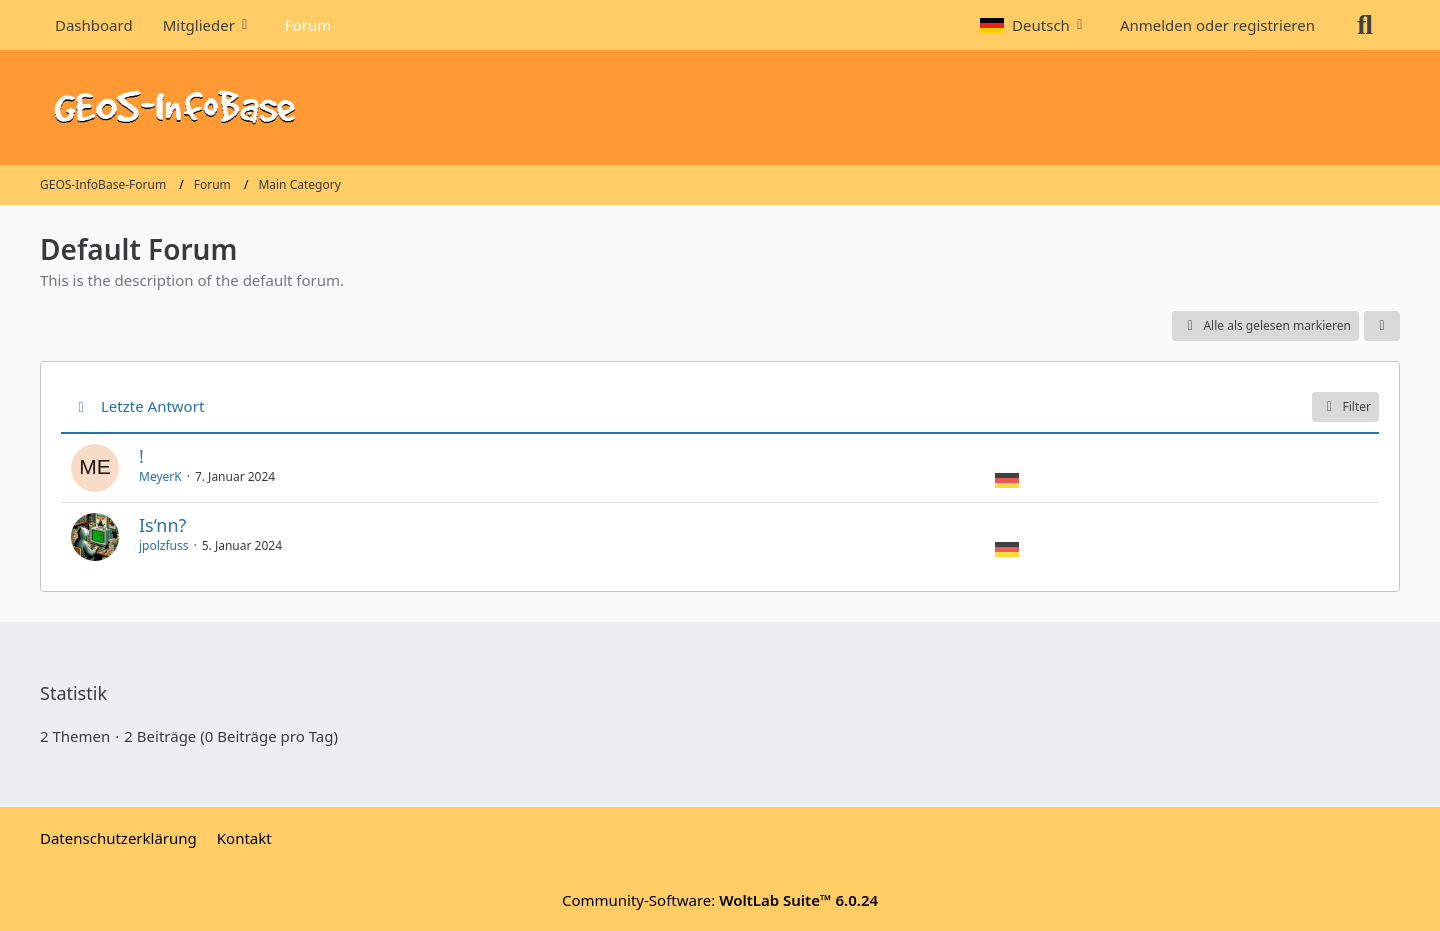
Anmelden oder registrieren (1217, 25)
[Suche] (1365, 25)
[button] (1035, 25)
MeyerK (160, 476)
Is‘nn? (162, 525)
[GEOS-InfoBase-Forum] (720, 107)
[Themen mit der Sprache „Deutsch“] (1007, 479)
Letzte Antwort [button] (152, 406)
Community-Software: (720, 900)
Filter (1345, 406)
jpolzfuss (164, 545)
